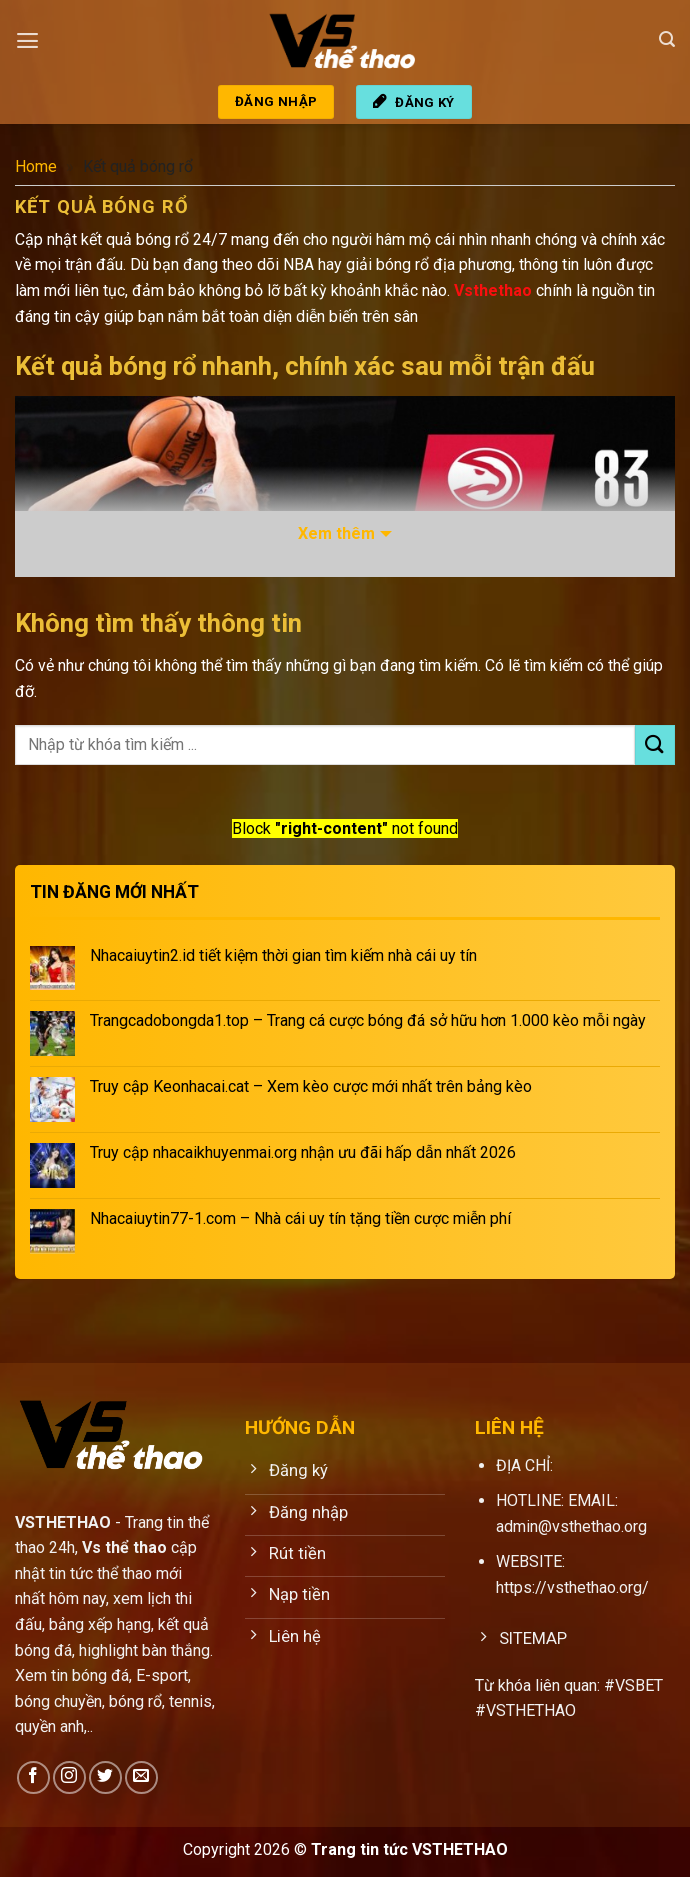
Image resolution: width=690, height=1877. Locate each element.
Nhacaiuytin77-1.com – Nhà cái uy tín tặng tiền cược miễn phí (300, 1218)
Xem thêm (336, 533)
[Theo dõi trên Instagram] (69, 1777)
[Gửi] (655, 744)
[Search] (667, 40)
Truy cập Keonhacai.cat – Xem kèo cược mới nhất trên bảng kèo (311, 1086)
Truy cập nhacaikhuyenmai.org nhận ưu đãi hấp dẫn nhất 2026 (303, 1152)
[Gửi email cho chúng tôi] (141, 1777)
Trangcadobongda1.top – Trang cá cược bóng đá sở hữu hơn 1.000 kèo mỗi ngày (368, 1020)
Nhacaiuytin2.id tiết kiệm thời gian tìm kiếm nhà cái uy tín (283, 955)
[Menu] (27, 39)
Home (36, 166)
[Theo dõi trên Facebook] (33, 1777)
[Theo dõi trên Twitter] (105, 1777)
